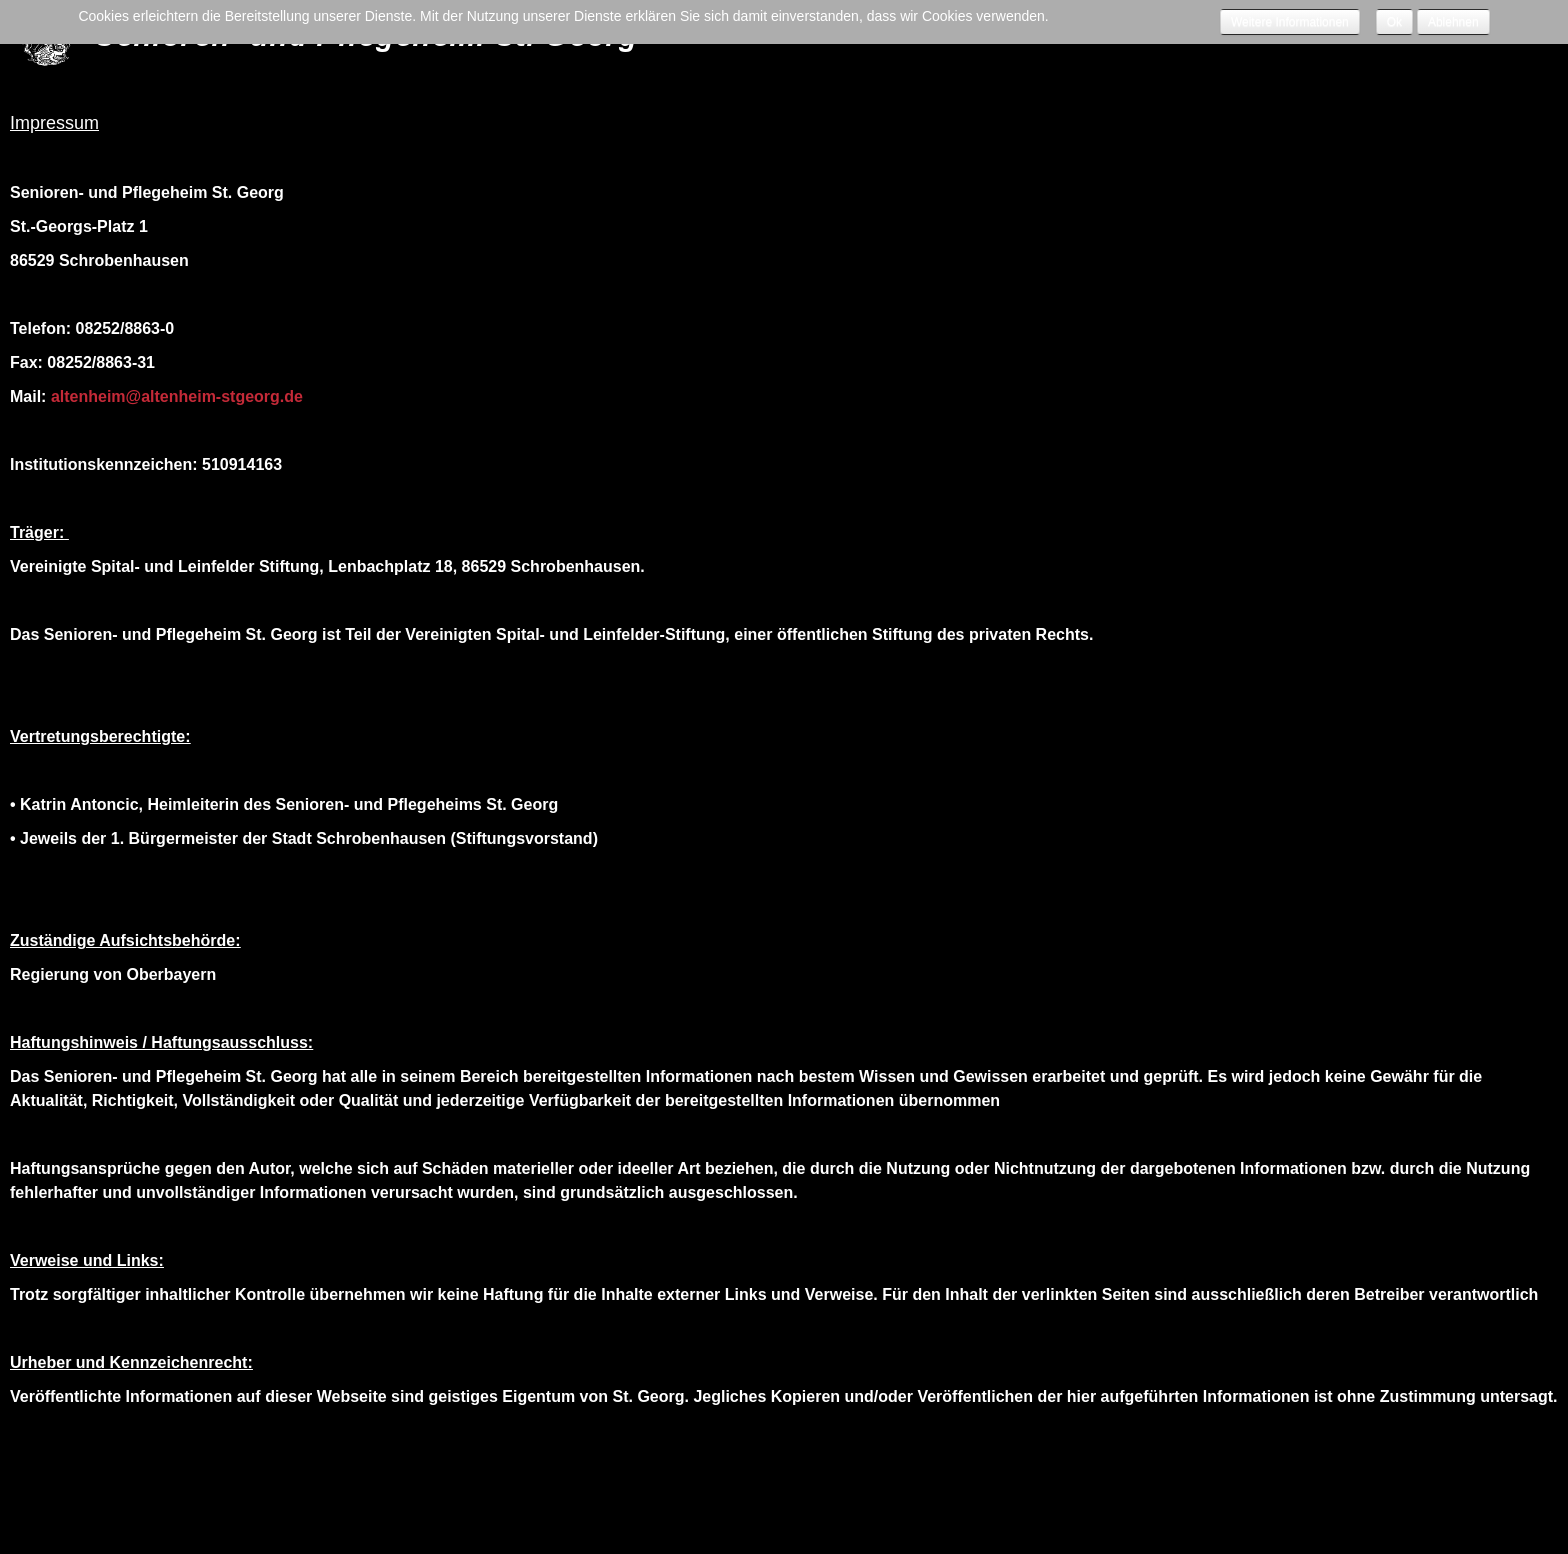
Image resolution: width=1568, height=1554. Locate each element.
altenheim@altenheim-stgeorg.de (177, 396)
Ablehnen (1453, 22)
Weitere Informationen (1290, 22)
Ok (1394, 22)
